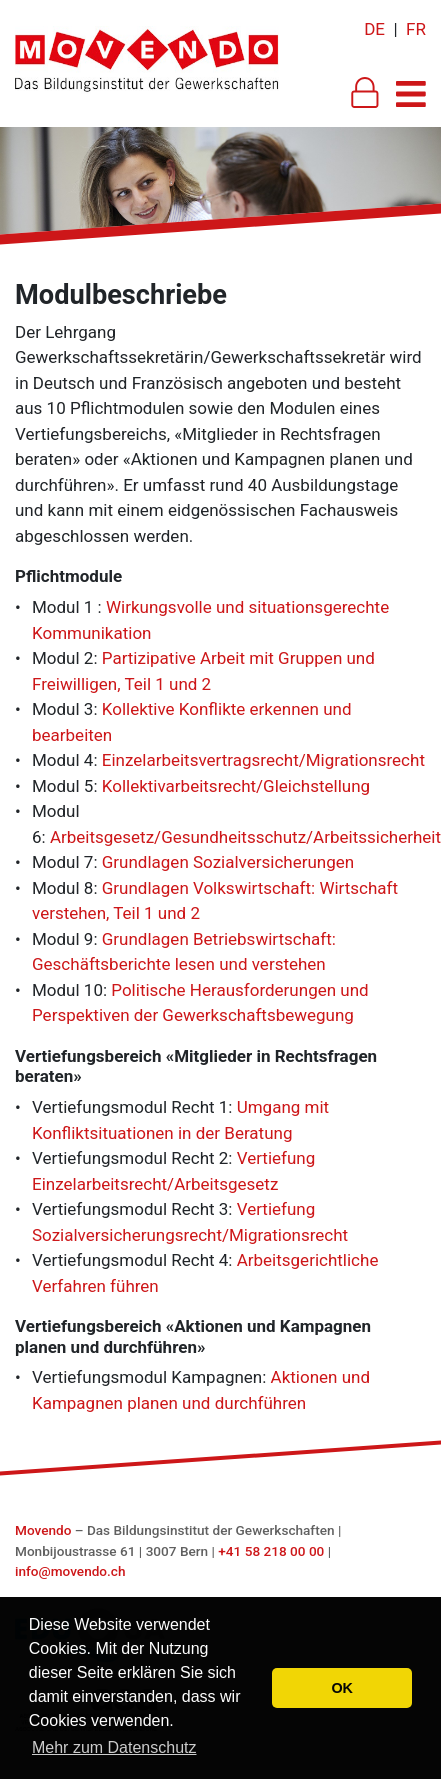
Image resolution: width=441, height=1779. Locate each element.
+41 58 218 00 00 (271, 1551)
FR (416, 29)
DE (374, 29)
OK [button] (342, 1688)
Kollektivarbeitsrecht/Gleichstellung (236, 786)
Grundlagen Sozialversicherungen (228, 862)
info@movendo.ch (70, 1571)
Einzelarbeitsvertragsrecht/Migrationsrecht (263, 760)
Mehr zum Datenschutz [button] (114, 1747)
